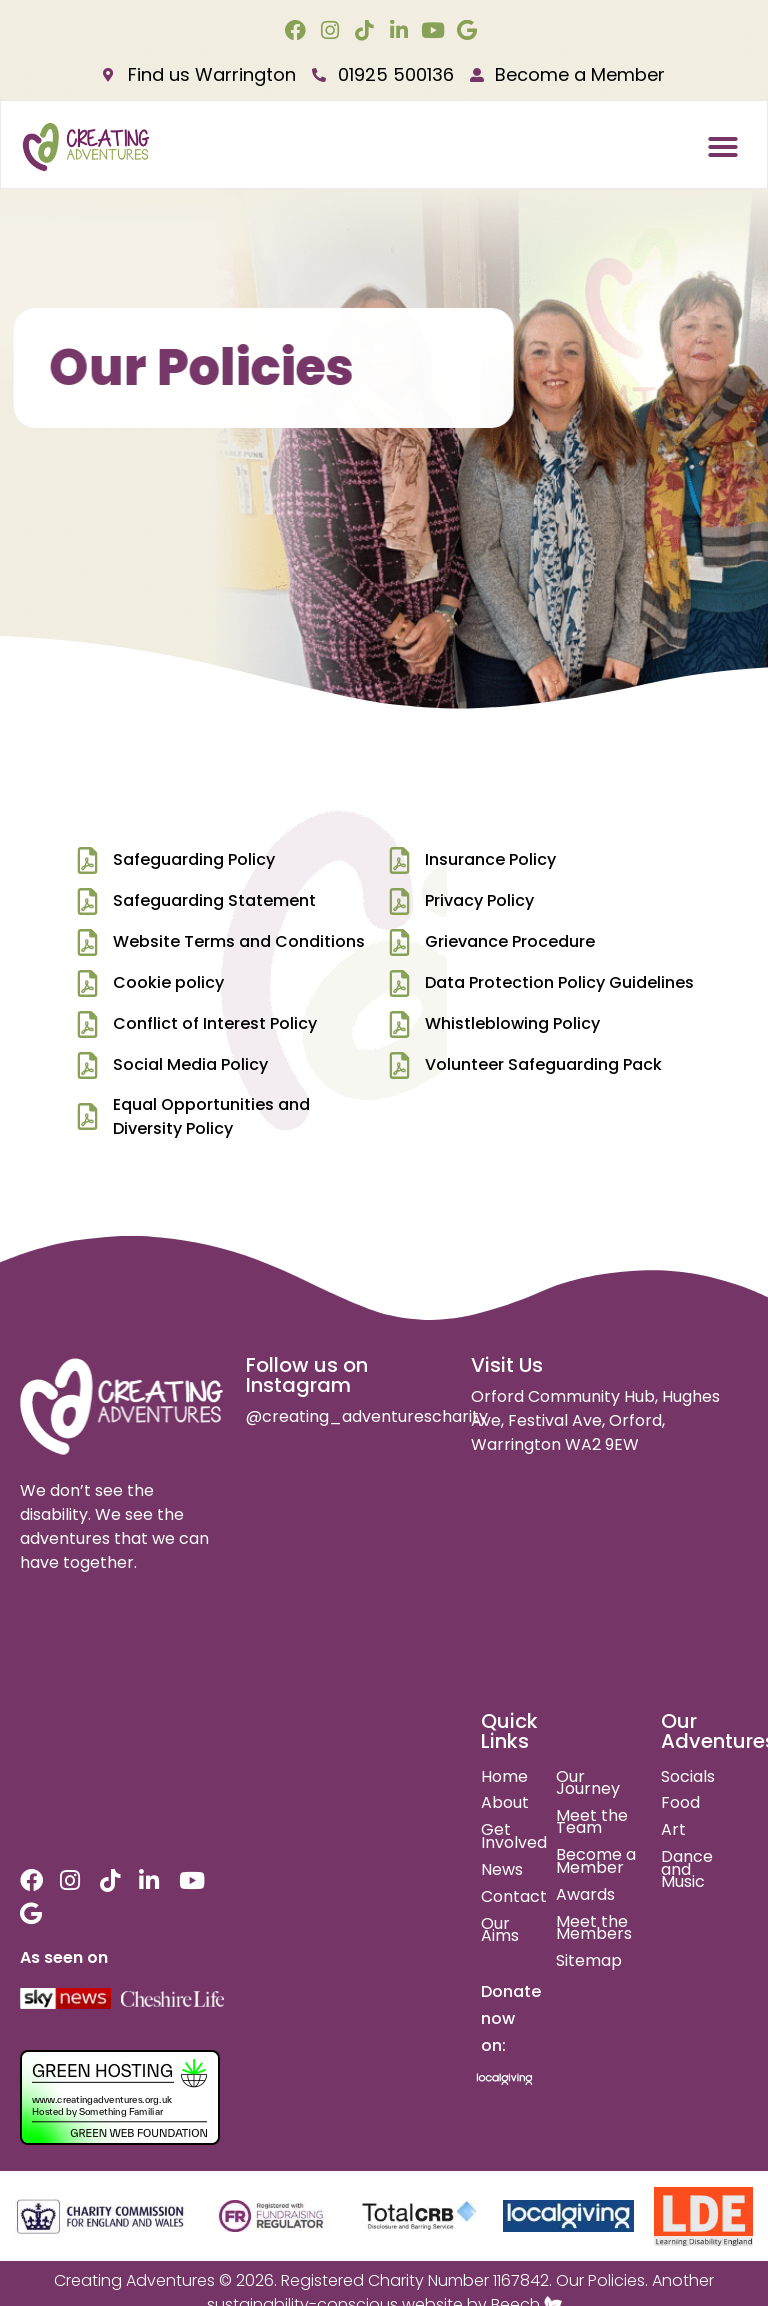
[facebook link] (298, 30)
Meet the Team (592, 1822)
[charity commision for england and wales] (101, 2216)
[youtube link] (435, 30)
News (502, 1869)
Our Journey (588, 1783)
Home (504, 1776)
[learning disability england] (703, 2216)
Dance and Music (687, 1869)
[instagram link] (332, 30)
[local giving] (568, 2216)
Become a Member (596, 1861)
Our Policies (600, 2280)
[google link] (469, 30)
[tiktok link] (366, 30)
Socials (688, 1776)
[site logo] (122, 1406)
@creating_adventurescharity (367, 1416)
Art (673, 1829)
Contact (514, 1896)
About (505, 1802)
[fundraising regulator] (271, 2216)
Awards (585, 1894)
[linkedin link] (401, 30)
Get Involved (514, 1836)
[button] (723, 147)
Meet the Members (594, 1928)
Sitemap (589, 1960)
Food (680, 1802)
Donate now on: (511, 2018)
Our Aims (500, 1930)
